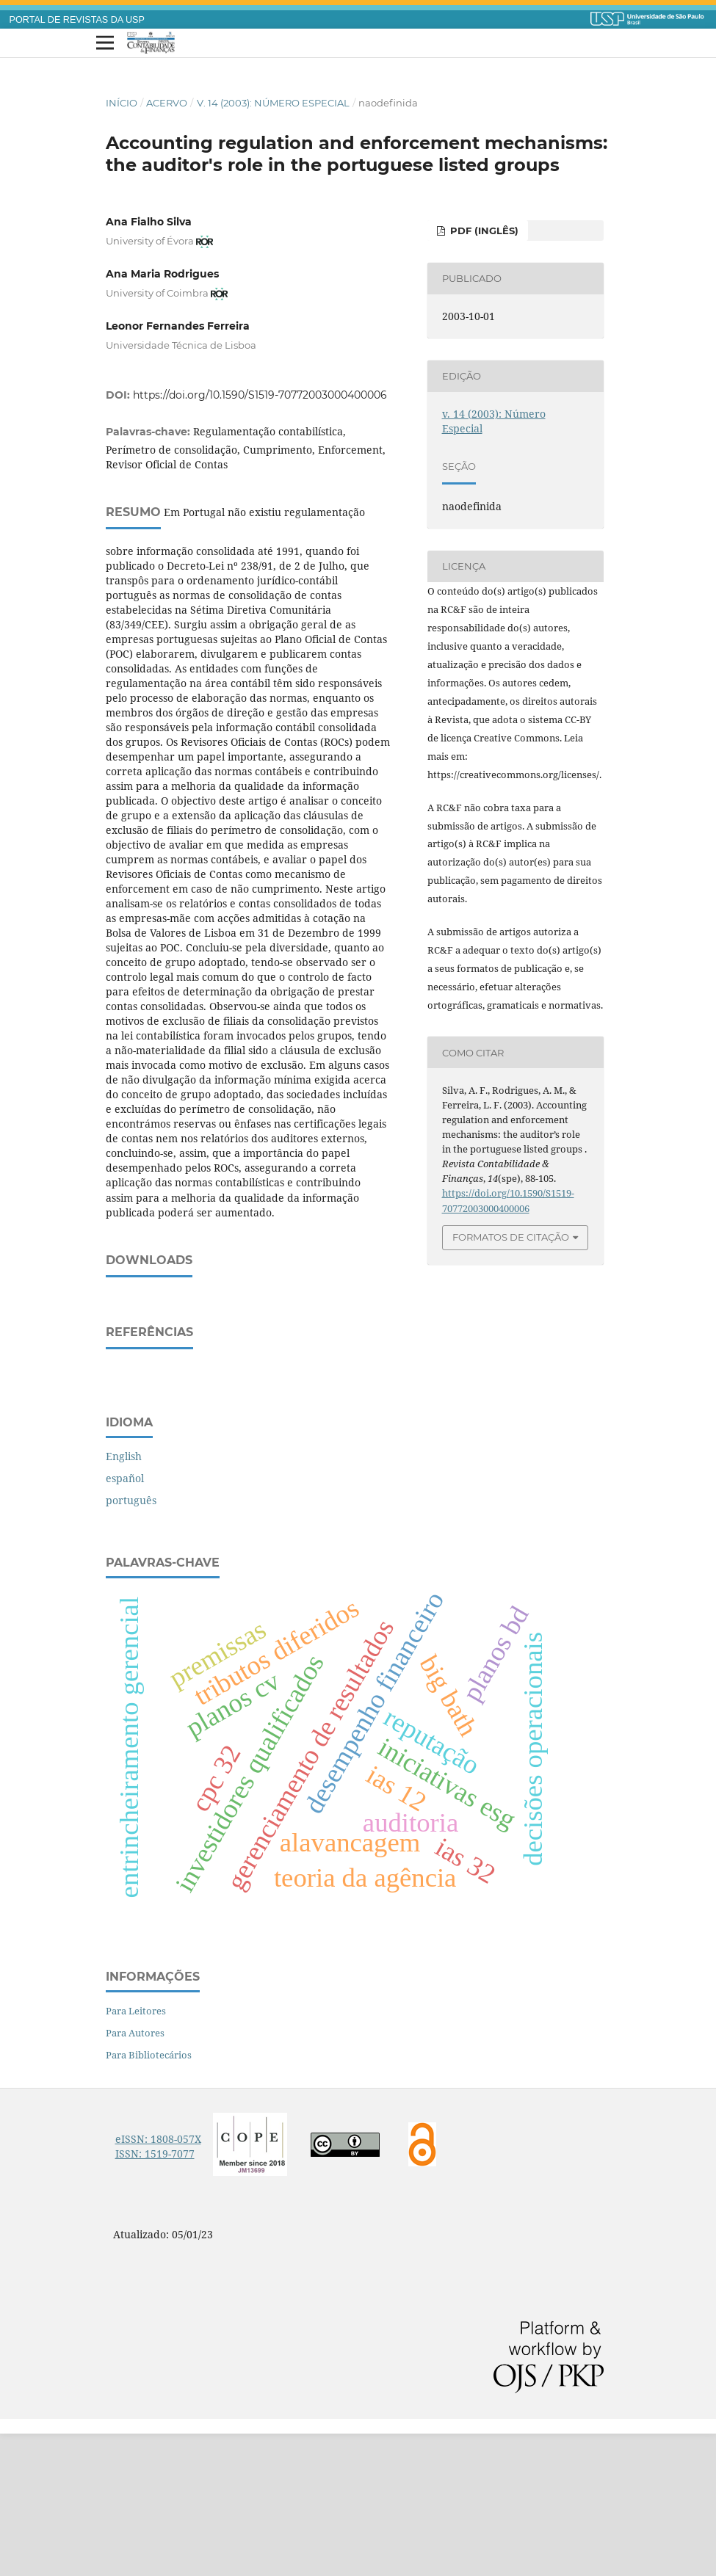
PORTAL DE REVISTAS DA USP (77, 20)
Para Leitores (136, 2153)
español (125, 1621)
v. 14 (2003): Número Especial (273, 103)
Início (121, 103)
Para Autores (135, 2175)
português (131, 1643)
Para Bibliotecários (149, 2197)
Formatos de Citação (510, 1237)
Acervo (166, 103)
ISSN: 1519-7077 (155, 2296)
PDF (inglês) (482, 230)
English (124, 1599)
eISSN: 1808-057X (158, 2281)
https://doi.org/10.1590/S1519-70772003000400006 (260, 395)
